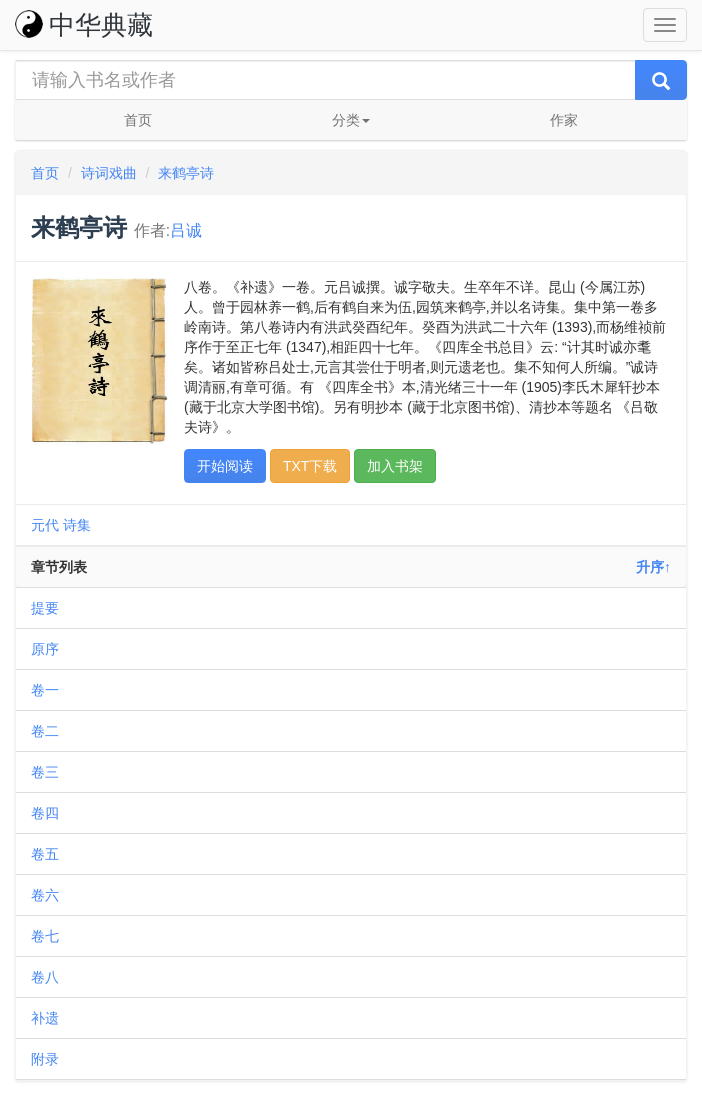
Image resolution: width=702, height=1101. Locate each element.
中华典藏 (84, 25)
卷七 (45, 936)
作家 (564, 120)
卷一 (45, 690)
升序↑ (653, 567)
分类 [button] (351, 120)
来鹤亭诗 (186, 173)
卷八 (45, 977)
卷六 (45, 895)
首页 (138, 120)
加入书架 (395, 466)
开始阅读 (225, 466)
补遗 (45, 1018)
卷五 (45, 854)
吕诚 (186, 230)
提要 (45, 608)
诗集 (77, 525)
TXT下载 (310, 466)
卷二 (45, 731)
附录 (45, 1059)
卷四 (45, 813)
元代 (45, 525)
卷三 (45, 772)
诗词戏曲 (109, 173)
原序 (45, 649)
